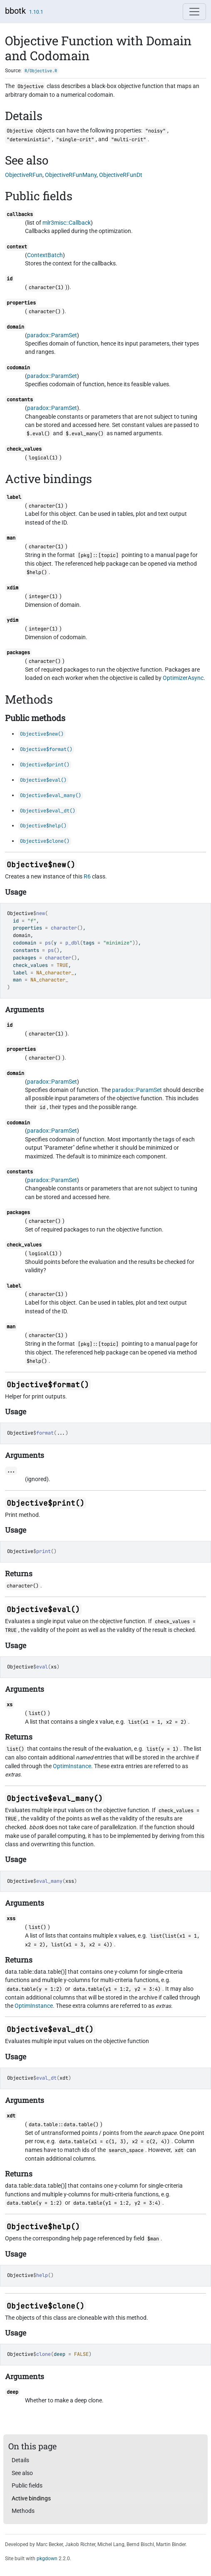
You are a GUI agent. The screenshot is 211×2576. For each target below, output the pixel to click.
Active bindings (31, 2498)
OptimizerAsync (183, 678)
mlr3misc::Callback (66, 222)
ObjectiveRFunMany (71, 175)
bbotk (15, 11)
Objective (20, 913)
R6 (87, 876)
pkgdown (47, 2558)
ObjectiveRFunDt (120, 175)
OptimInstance (72, 1766)
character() (45, 311)
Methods (23, 2510)
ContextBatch (45, 255)
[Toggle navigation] (194, 11)
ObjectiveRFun (23, 175)
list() (37, 1713)
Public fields (27, 2485)
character (64, 928)
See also (22, 2473)
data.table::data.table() (64, 2124)
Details (20, 2460)
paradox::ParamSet (52, 335)
